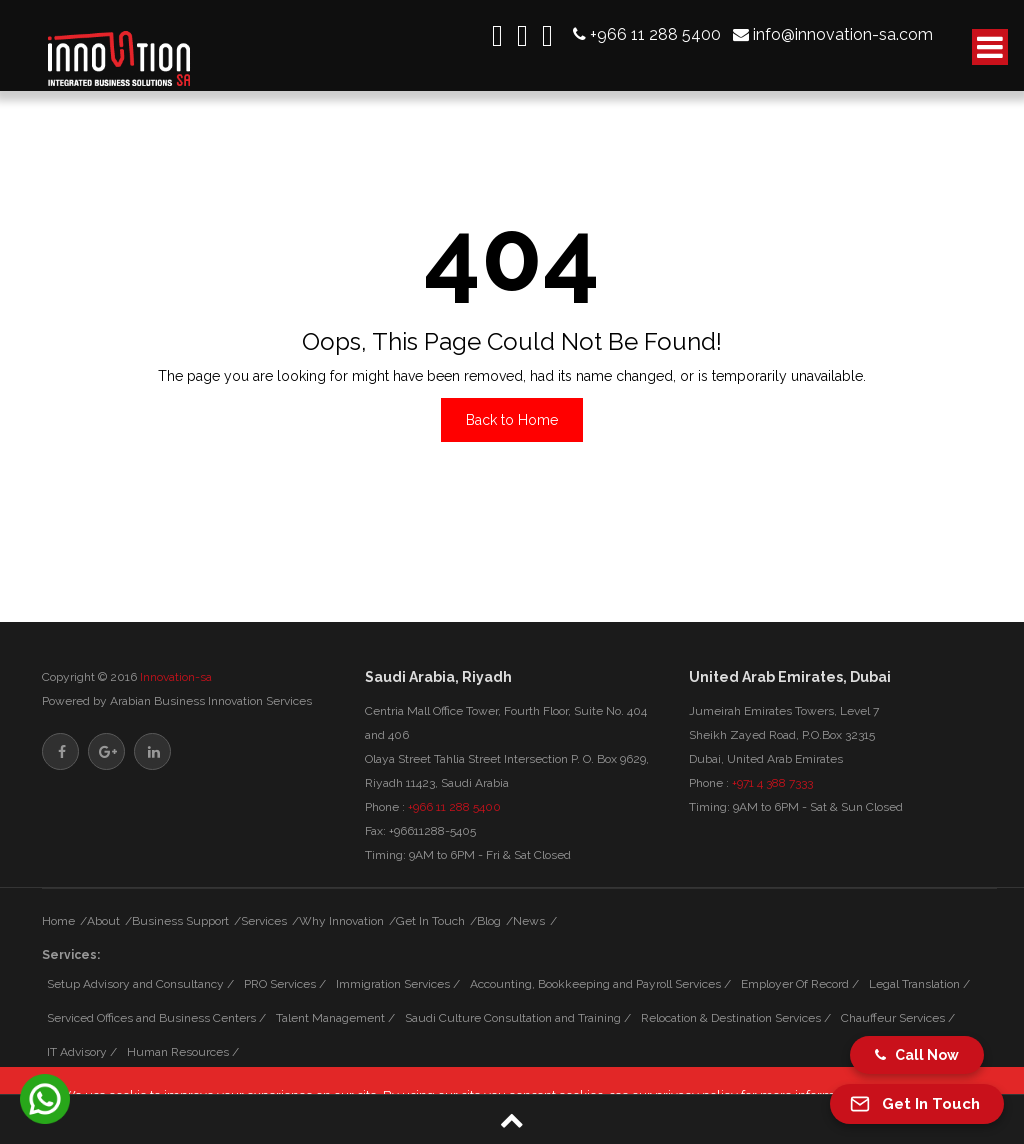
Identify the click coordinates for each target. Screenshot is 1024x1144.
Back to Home (512, 420)
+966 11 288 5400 (655, 33)
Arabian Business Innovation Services (211, 701)
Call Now (917, 1055)
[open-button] (990, 47)
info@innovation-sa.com (843, 33)
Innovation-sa (176, 677)
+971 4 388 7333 (772, 783)
